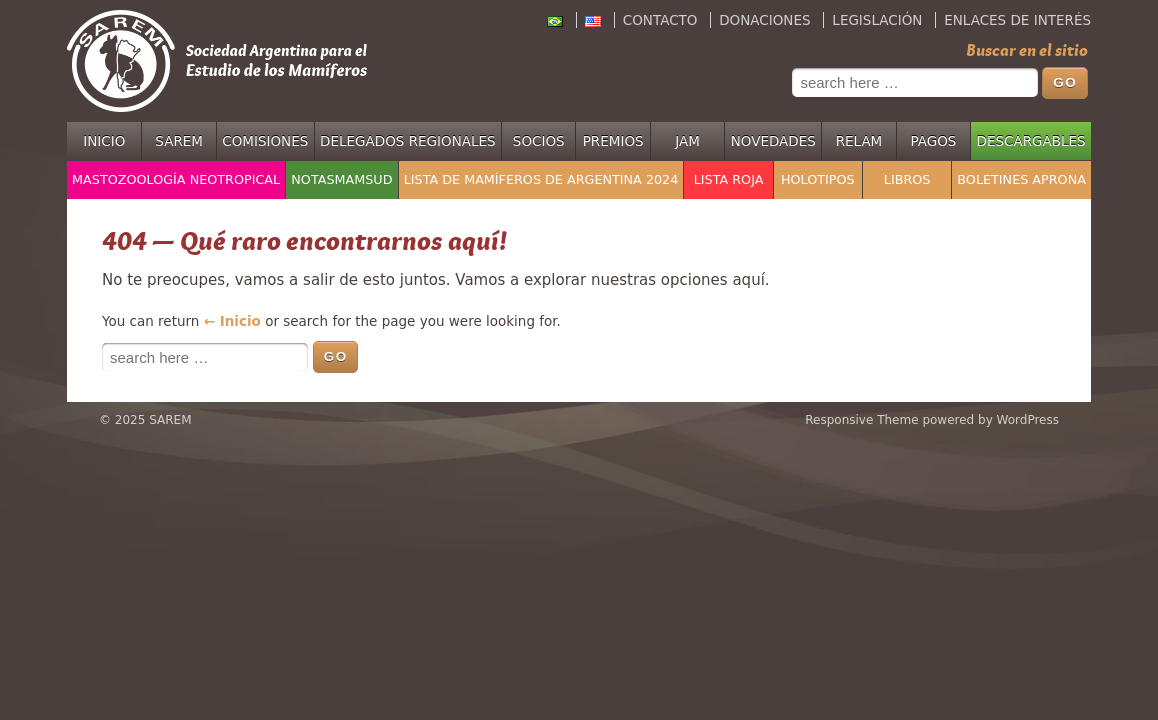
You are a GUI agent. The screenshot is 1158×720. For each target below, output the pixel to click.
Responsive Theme (861, 420)
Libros (907, 179)
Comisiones (265, 141)
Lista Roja (729, 179)
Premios (613, 141)
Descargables (1031, 141)
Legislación (877, 20)
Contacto (660, 20)
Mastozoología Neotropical (176, 179)
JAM (687, 141)
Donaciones (764, 20)
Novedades (773, 141)
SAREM (179, 141)
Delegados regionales (408, 141)
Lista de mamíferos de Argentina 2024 (541, 179)
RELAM (859, 141)
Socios (539, 141)
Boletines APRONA (1021, 179)
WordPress (1028, 420)
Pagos (933, 141)
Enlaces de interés (1017, 20)
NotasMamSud (341, 179)
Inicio (104, 141)
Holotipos (818, 179)
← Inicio (232, 321)
